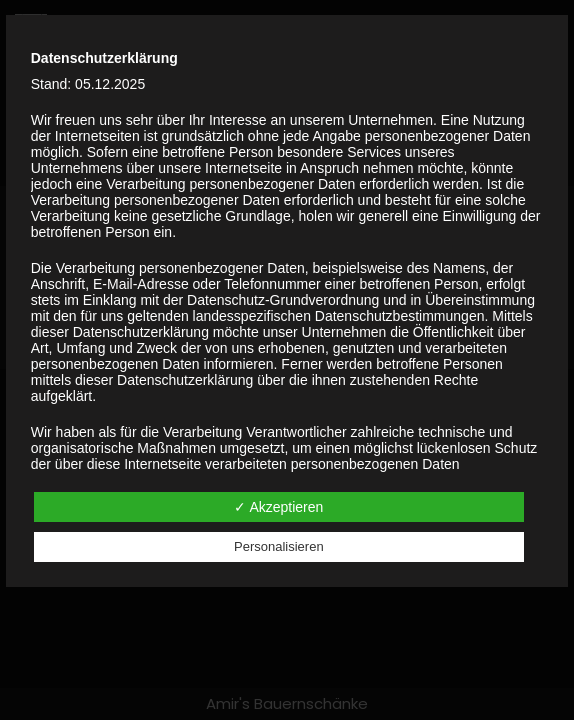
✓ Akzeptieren (278, 507)
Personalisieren (279, 546)
